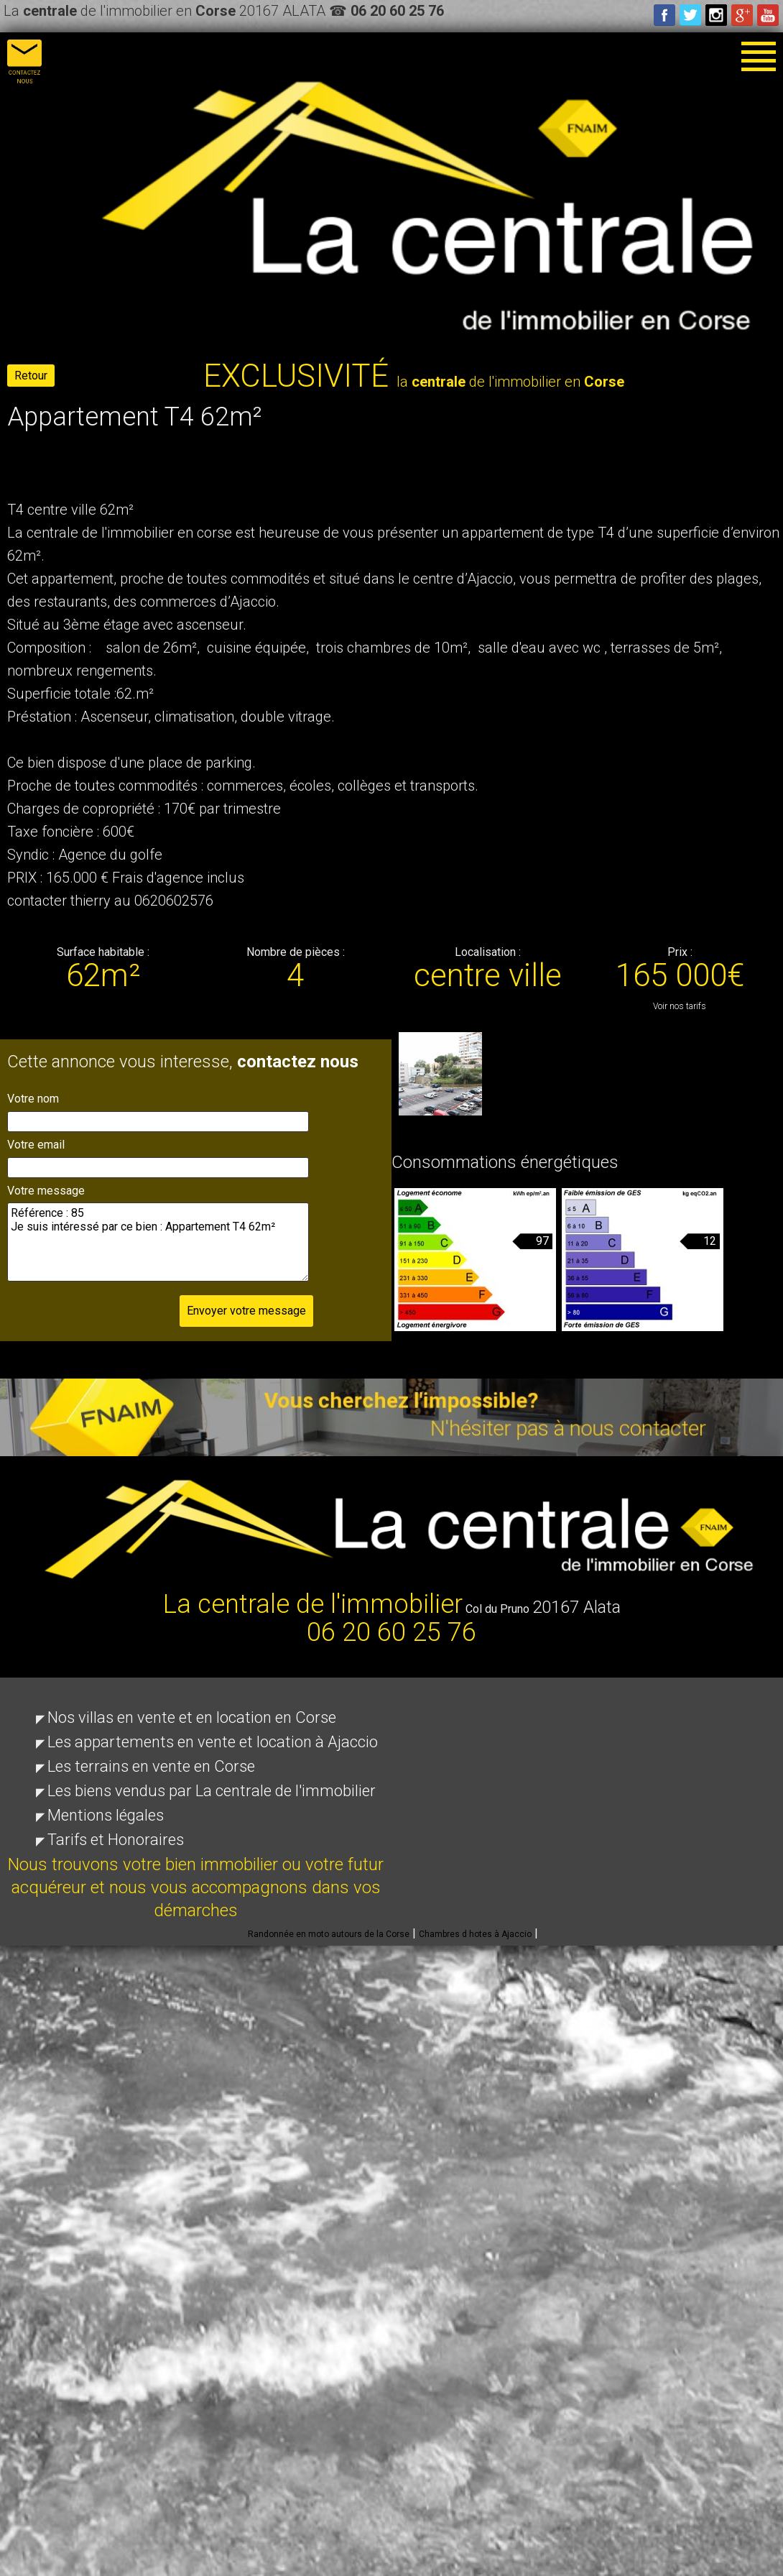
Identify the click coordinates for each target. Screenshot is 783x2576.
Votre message (46, 1190)
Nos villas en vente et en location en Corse (191, 1717)
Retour (30, 375)
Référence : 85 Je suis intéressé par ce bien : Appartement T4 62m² (158, 1242)
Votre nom (33, 1098)
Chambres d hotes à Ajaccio (475, 1934)
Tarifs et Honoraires (115, 1840)
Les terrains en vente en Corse (151, 1766)
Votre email (36, 1144)
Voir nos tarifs (679, 1006)
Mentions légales (105, 1815)
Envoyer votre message (246, 1310)
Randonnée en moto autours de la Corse (328, 1934)
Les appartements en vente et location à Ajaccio (212, 1742)
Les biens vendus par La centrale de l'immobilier (211, 1791)
